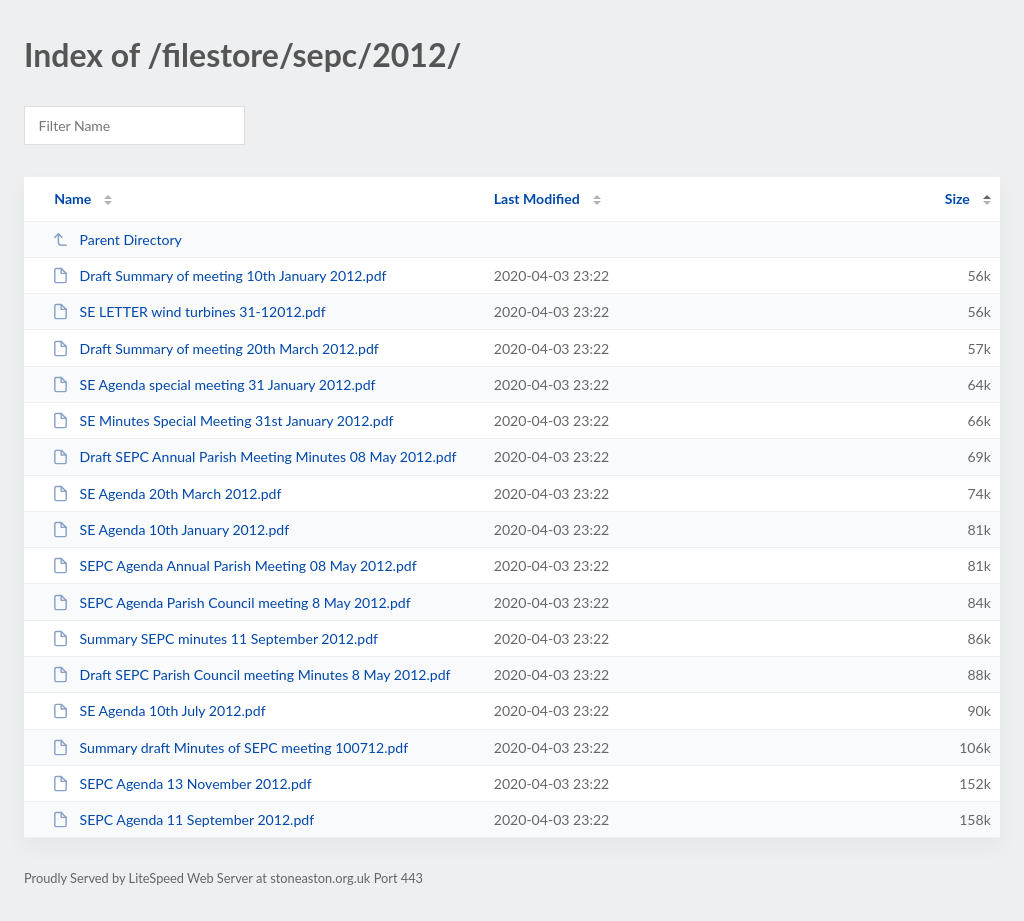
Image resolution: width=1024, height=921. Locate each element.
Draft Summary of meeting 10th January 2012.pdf (219, 275)
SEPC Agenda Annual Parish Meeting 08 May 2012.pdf (234, 565)
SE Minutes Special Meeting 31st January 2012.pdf (222, 420)
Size (957, 198)
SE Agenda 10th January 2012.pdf (170, 529)
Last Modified (537, 198)
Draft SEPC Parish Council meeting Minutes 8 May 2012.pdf (251, 674)
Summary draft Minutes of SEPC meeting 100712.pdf (230, 747)
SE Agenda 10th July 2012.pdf (158, 710)
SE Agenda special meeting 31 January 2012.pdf (213, 384)
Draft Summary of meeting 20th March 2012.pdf (215, 348)
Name (72, 198)
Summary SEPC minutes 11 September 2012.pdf (215, 638)
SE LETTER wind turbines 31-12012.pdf (189, 311)
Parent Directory (117, 239)
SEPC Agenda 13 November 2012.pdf (181, 783)
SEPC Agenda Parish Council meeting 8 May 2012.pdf (231, 602)
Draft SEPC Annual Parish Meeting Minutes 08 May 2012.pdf (254, 456)
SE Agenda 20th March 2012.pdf (166, 493)
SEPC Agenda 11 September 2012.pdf (183, 819)
